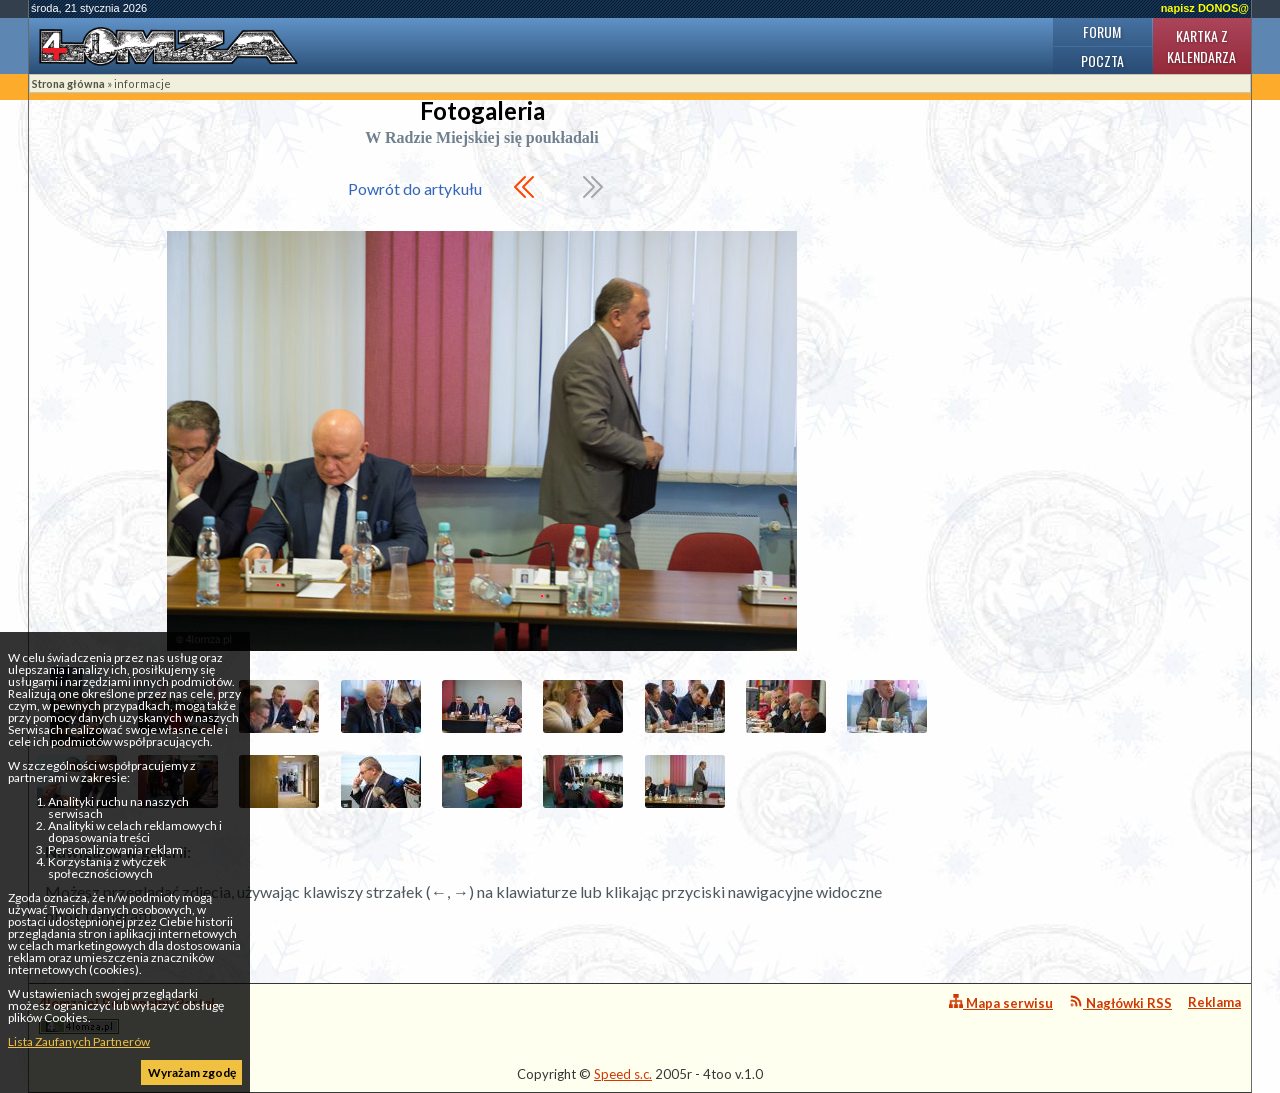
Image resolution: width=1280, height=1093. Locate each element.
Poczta (1102, 60)
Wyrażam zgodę (192, 1072)
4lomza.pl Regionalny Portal (127, 1014)
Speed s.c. (623, 1074)
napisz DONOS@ (1205, 8)
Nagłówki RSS (1120, 1002)
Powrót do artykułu (415, 188)
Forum (1102, 31)
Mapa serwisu (1001, 1002)
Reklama (1214, 1002)
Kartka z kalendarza (1201, 46)
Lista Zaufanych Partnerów (79, 1041)
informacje (142, 83)
